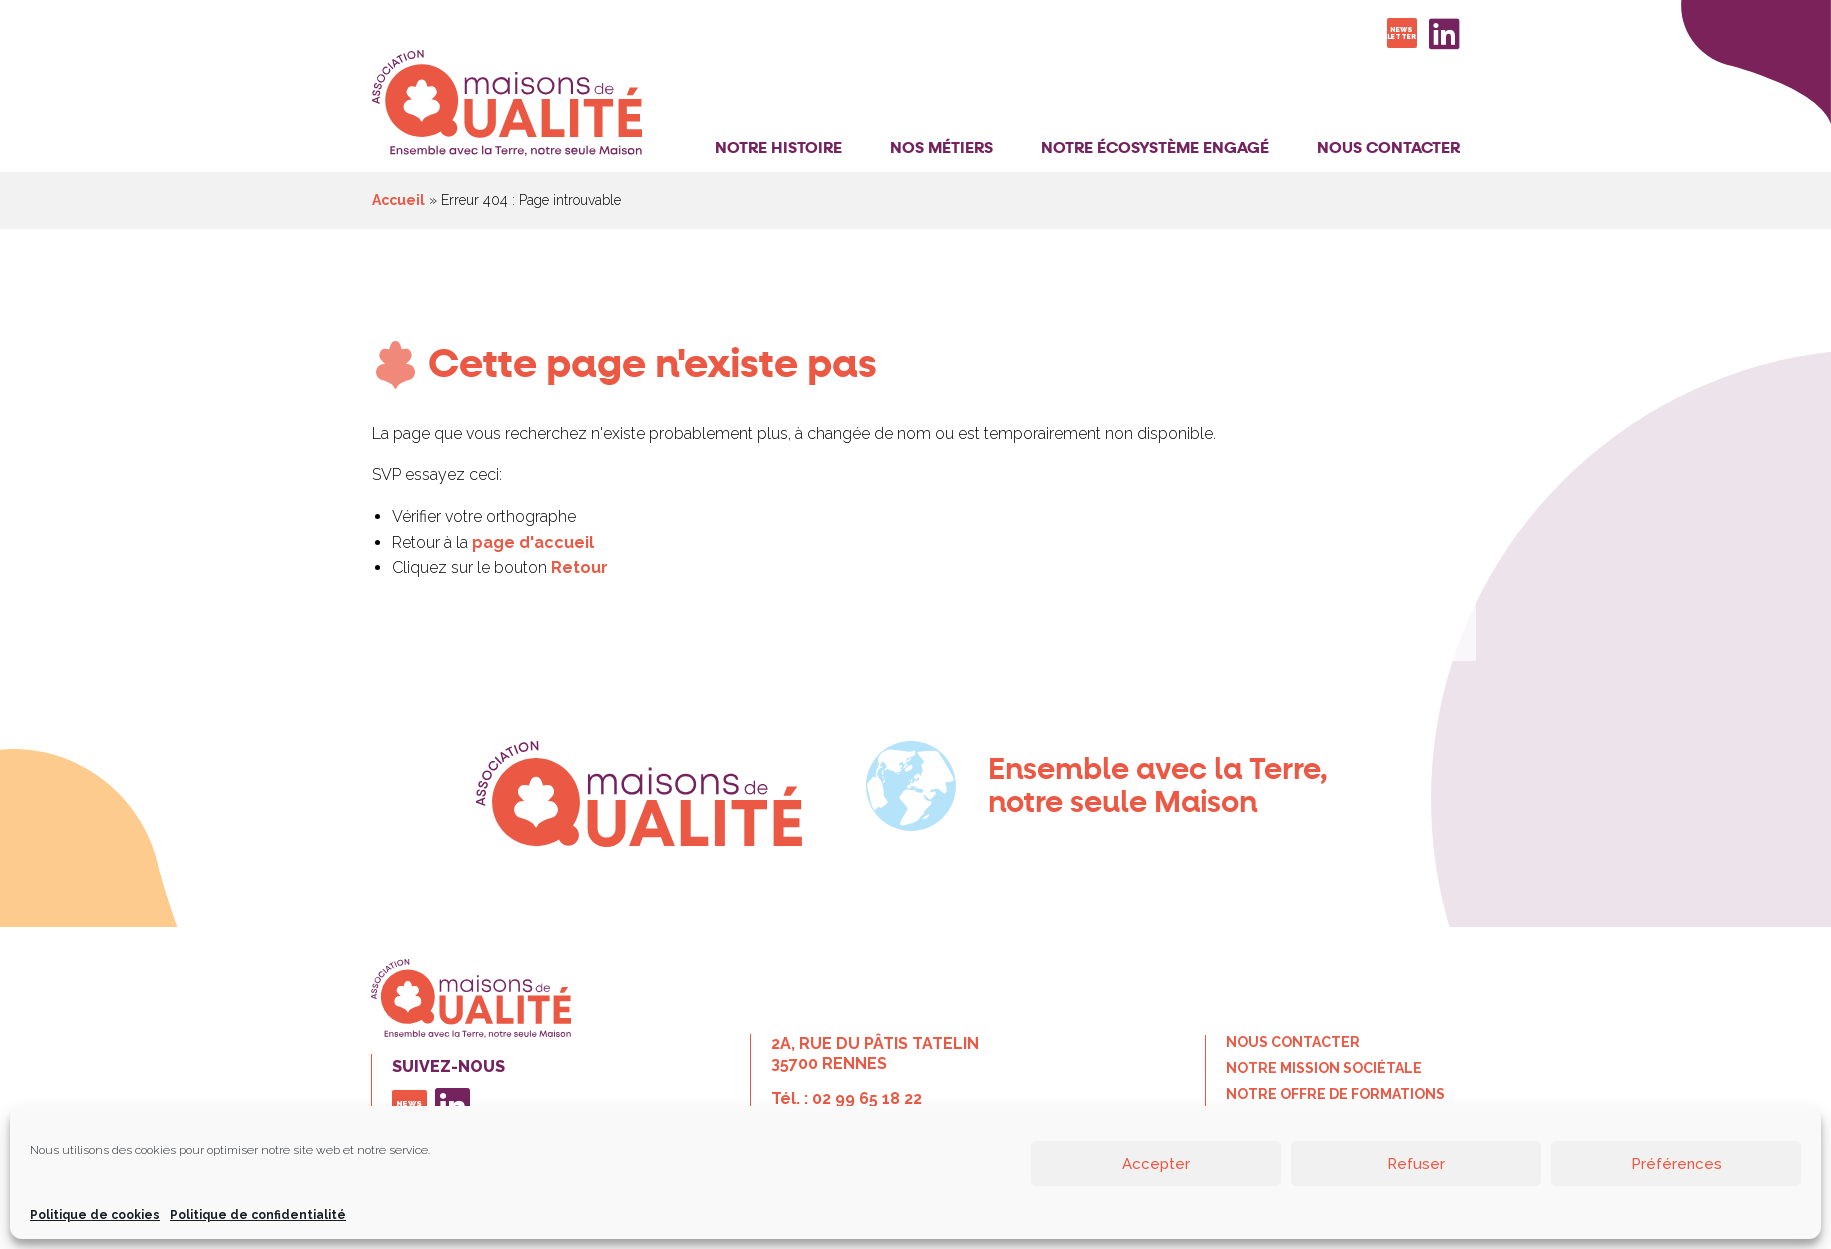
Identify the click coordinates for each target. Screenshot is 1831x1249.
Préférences (1676, 1164)
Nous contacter (1388, 148)
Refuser (1416, 1164)
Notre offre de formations (1335, 1094)
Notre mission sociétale (1324, 1068)
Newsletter (1401, 33)
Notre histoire (778, 148)
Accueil (398, 200)
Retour (579, 567)
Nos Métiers (941, 148)
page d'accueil (533, 542)
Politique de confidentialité (258, 1215)
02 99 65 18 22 (867, 1098)
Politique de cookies (95, 1215)
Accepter (1156, 1164)
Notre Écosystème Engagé (1155, 148)
